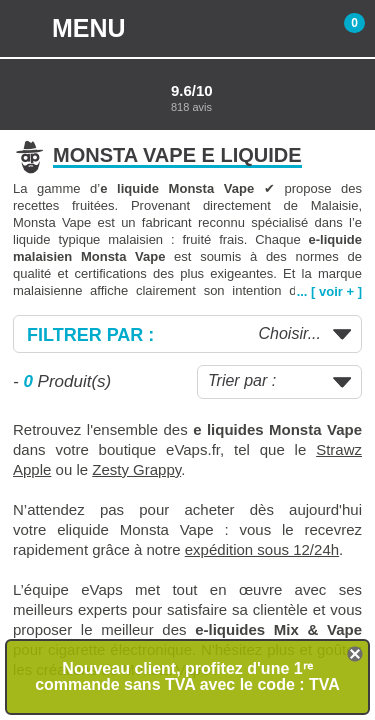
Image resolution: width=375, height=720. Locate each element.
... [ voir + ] (329, 291)
